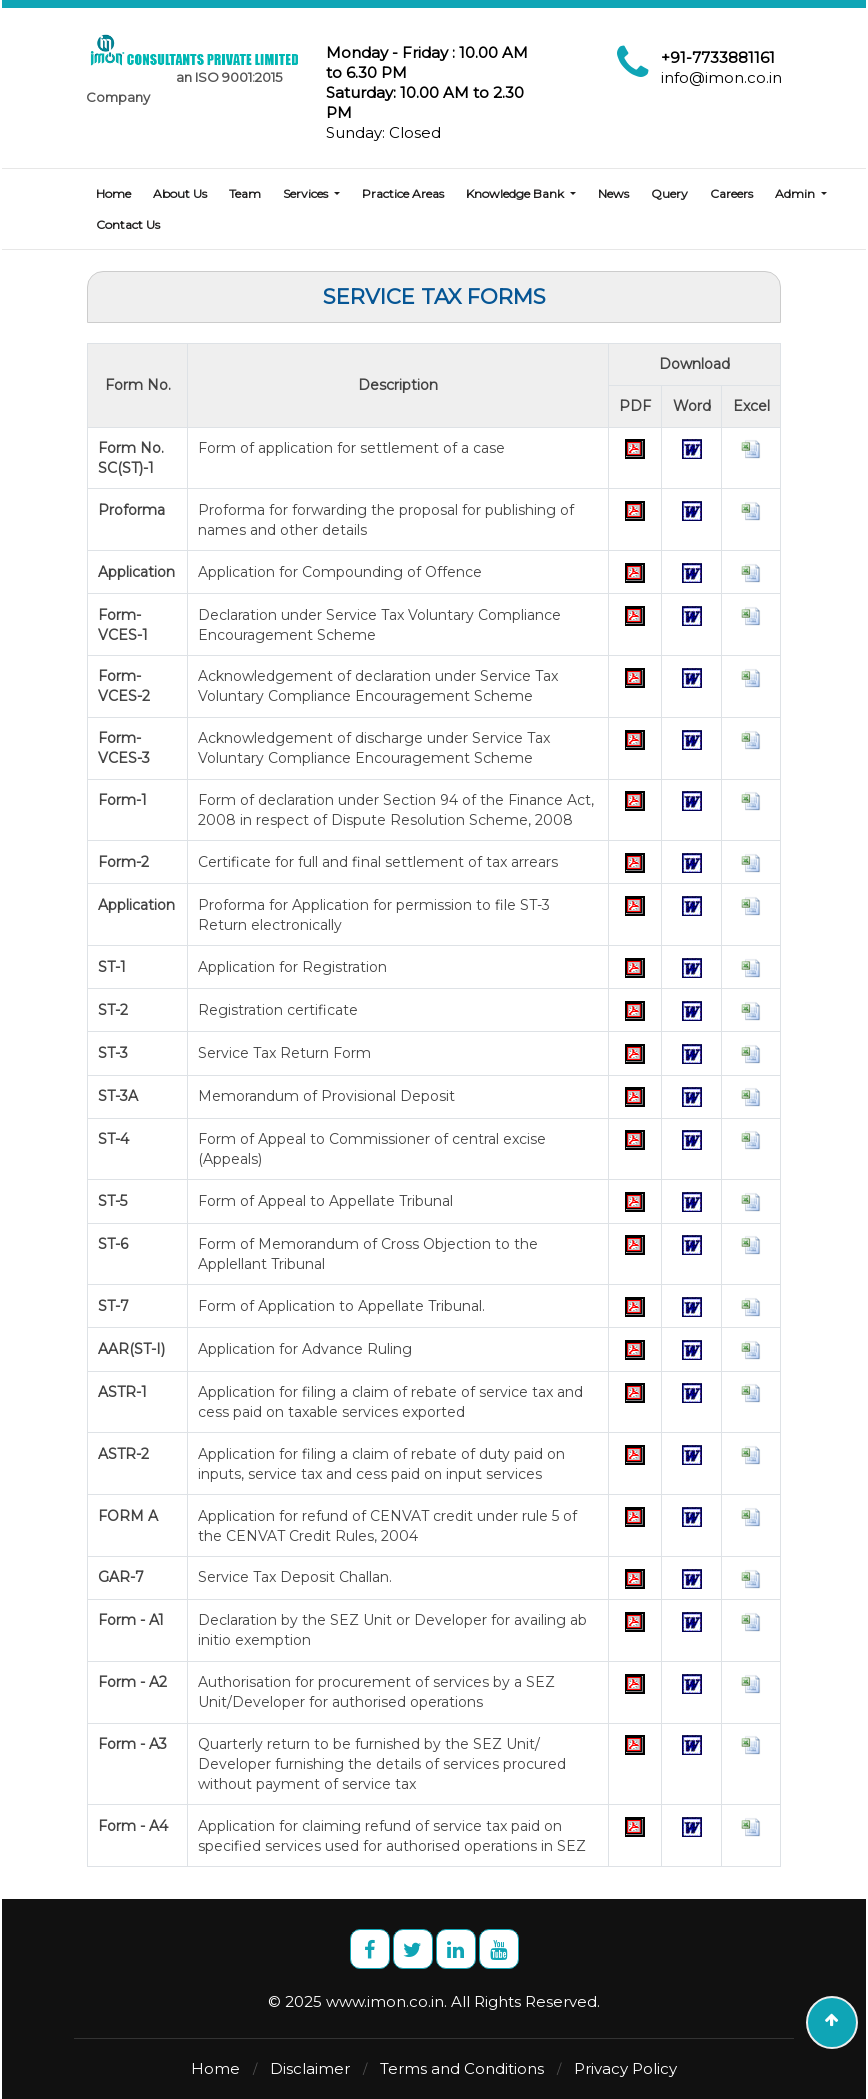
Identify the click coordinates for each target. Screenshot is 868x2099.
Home (113, 193)
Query (669, 193)
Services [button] (307, 193)
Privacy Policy (625, 2068)
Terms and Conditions (462, 2068)
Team (245, 193)
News (613, 193)
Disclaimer (310, 2068)
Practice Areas (403, 193)
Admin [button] (796, 193)
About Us (180, 193)
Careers (731, 193)
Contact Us (128, 224)
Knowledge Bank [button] (516, 193)
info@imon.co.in (721, 77)
